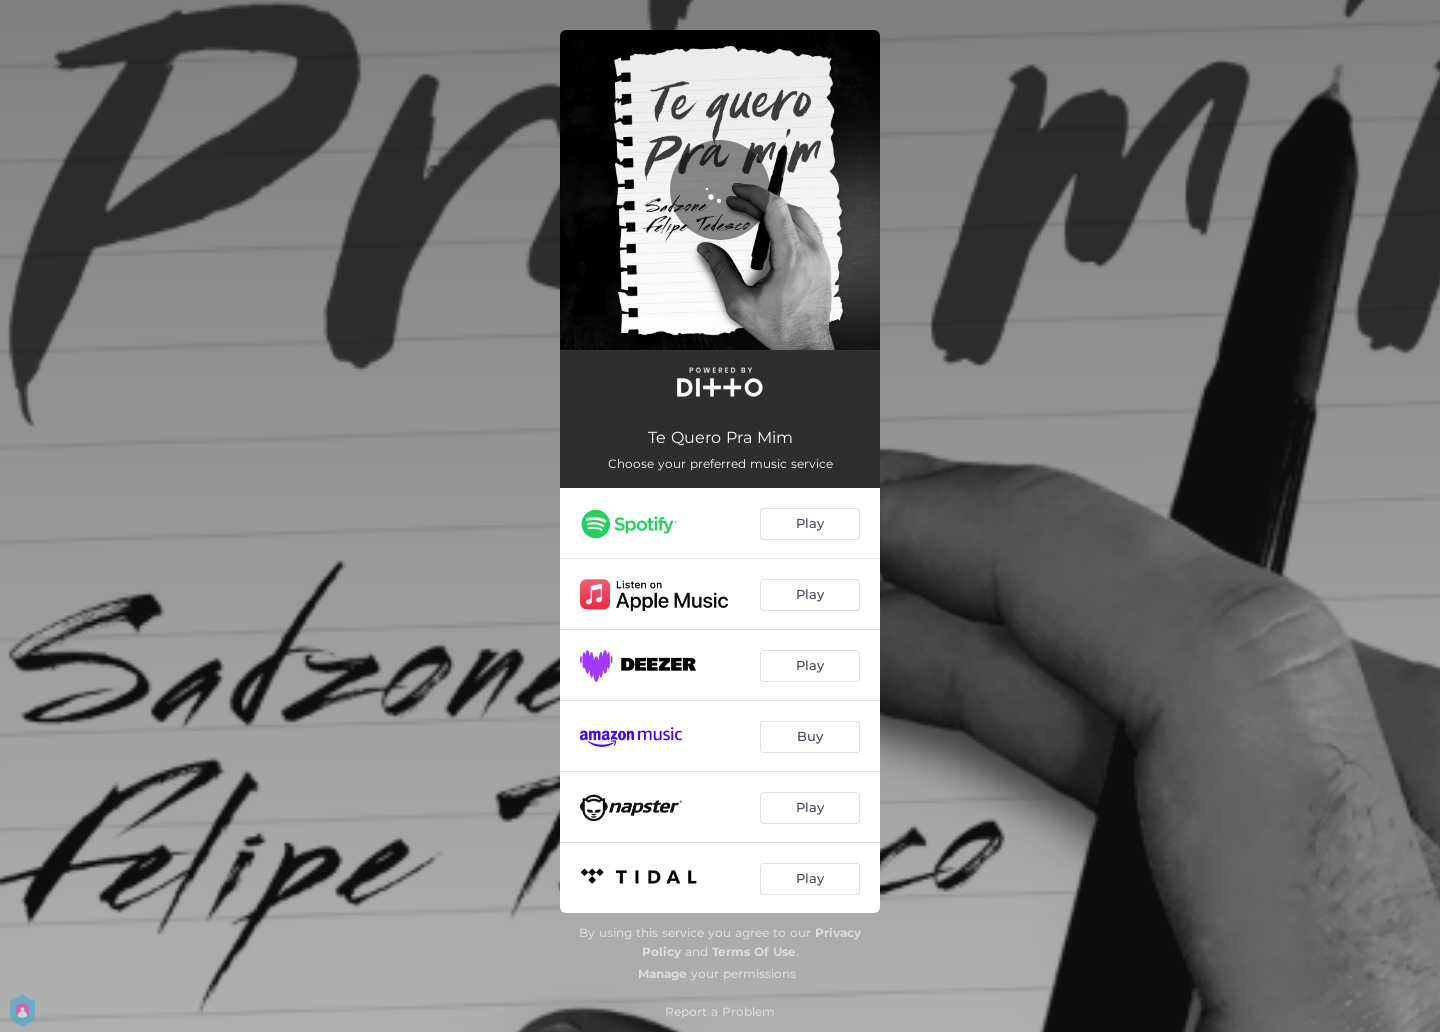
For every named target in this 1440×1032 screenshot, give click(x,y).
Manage (662, 973)
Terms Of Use (754, 951)
